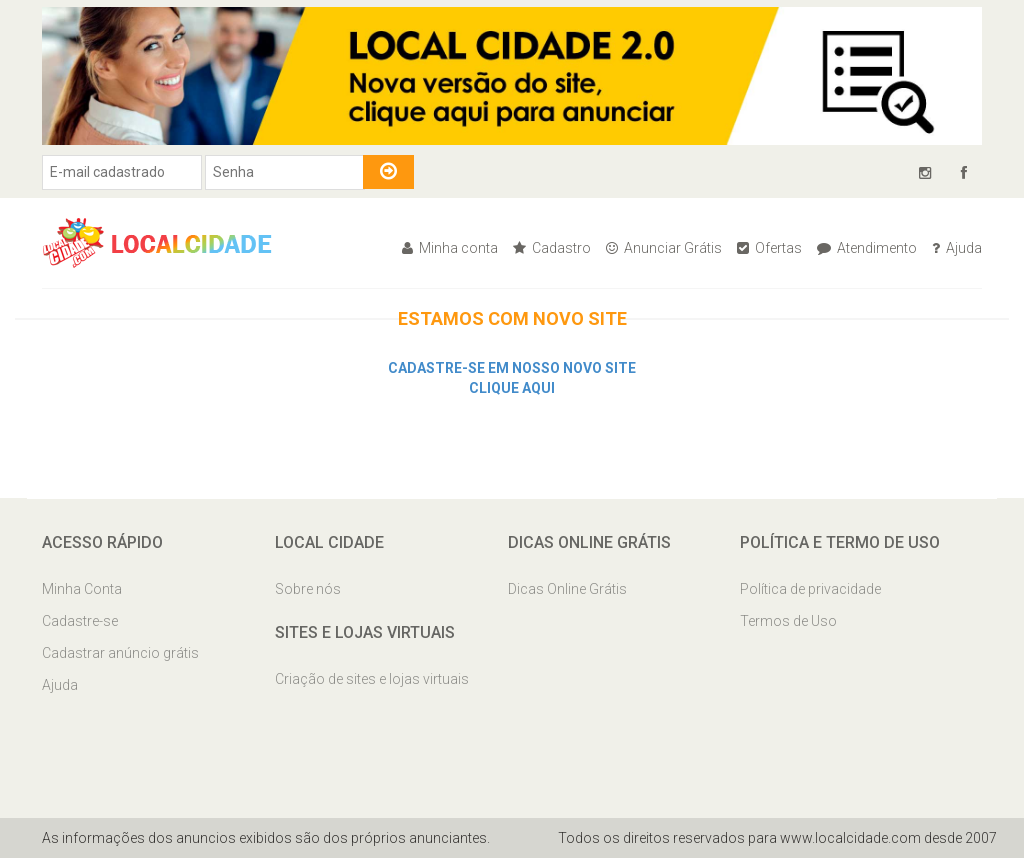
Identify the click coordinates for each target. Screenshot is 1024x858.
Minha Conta (82, 589)
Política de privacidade (810, 589)
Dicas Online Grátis (567, 589)
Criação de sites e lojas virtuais (372, 679)
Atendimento (867, 248)
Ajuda (957, 248)
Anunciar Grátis (664, 248)
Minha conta (450, 248)
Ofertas (769, 248)
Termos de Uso (788, 621)
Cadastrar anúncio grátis (120, 653)
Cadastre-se (80, 621)
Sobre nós (308, 589)
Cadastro (552, 248)
